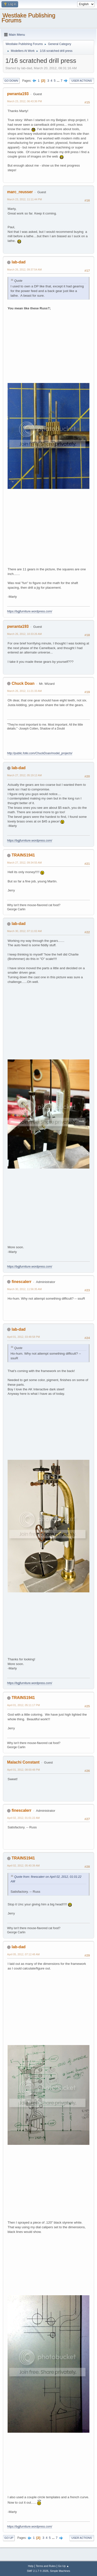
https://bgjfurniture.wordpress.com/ (29, 611)
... (59, 80)
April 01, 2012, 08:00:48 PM (23, 1769)
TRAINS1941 (23, 855)
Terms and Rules (46, 2566)
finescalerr (21, 1282)
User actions (82, 80)
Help (30, 2566)
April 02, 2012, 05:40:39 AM (23, 1865)
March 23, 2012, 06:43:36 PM (24, 101)
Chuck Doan (23, 683)
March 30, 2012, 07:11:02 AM (24, 931)
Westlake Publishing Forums (28, 17)
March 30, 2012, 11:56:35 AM (24, 1289)
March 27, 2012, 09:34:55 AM (24, 862)
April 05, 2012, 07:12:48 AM (23, 1954)
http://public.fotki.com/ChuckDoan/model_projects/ (39, 753)
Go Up (8, 2537)
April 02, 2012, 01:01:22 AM (23, 1817)
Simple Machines (60, 2570)
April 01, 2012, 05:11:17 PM (23, 1705)
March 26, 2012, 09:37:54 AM (24, 269)
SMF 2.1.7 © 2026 (37, 2570)
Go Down (11, 80)
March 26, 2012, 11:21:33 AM (24, 690)
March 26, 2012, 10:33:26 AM (24, 633)
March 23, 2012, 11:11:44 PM (24, 199)
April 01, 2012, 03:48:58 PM (23, 1336)
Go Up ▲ (63, 2566)
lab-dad (18, 262)
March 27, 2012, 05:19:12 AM (24, 775)
